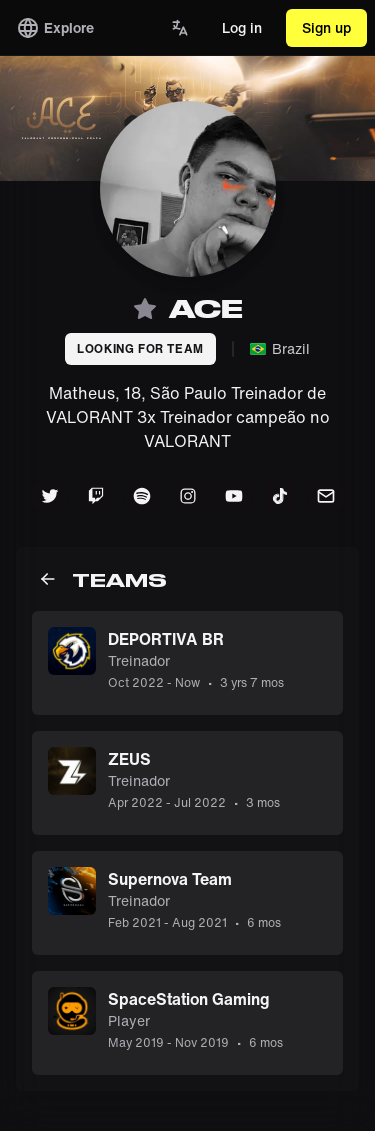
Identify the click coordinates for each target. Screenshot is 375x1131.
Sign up (326, 27)
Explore (55, 28)
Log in (242, 27)
